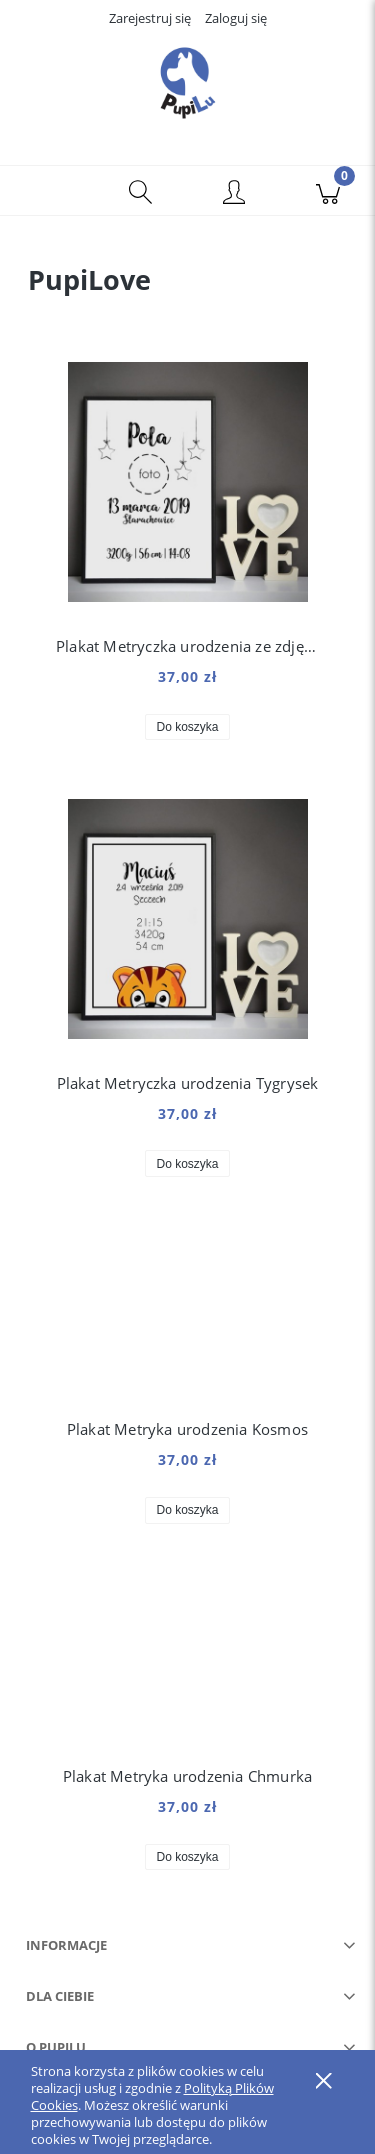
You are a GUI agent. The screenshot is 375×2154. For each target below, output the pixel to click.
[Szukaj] (141, 191)
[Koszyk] (328, 191)
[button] (47, 191)
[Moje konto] (235, 194)
